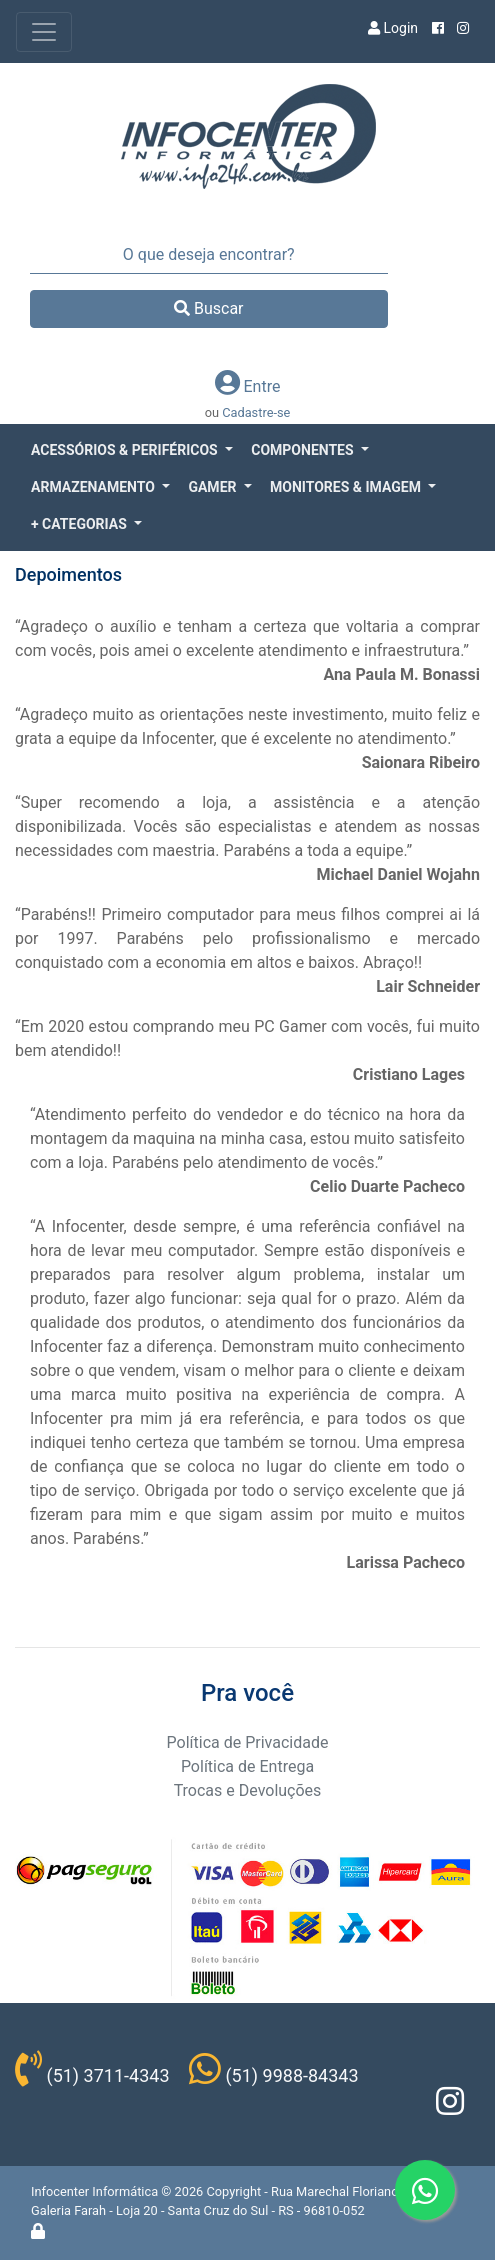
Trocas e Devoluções (248, 1790)
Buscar (209, 308)
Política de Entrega (247, 1766)
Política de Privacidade (248, 1742)
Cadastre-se (256, 412)
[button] (132, 450)
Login (393, 28)
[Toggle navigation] (44, 32)
